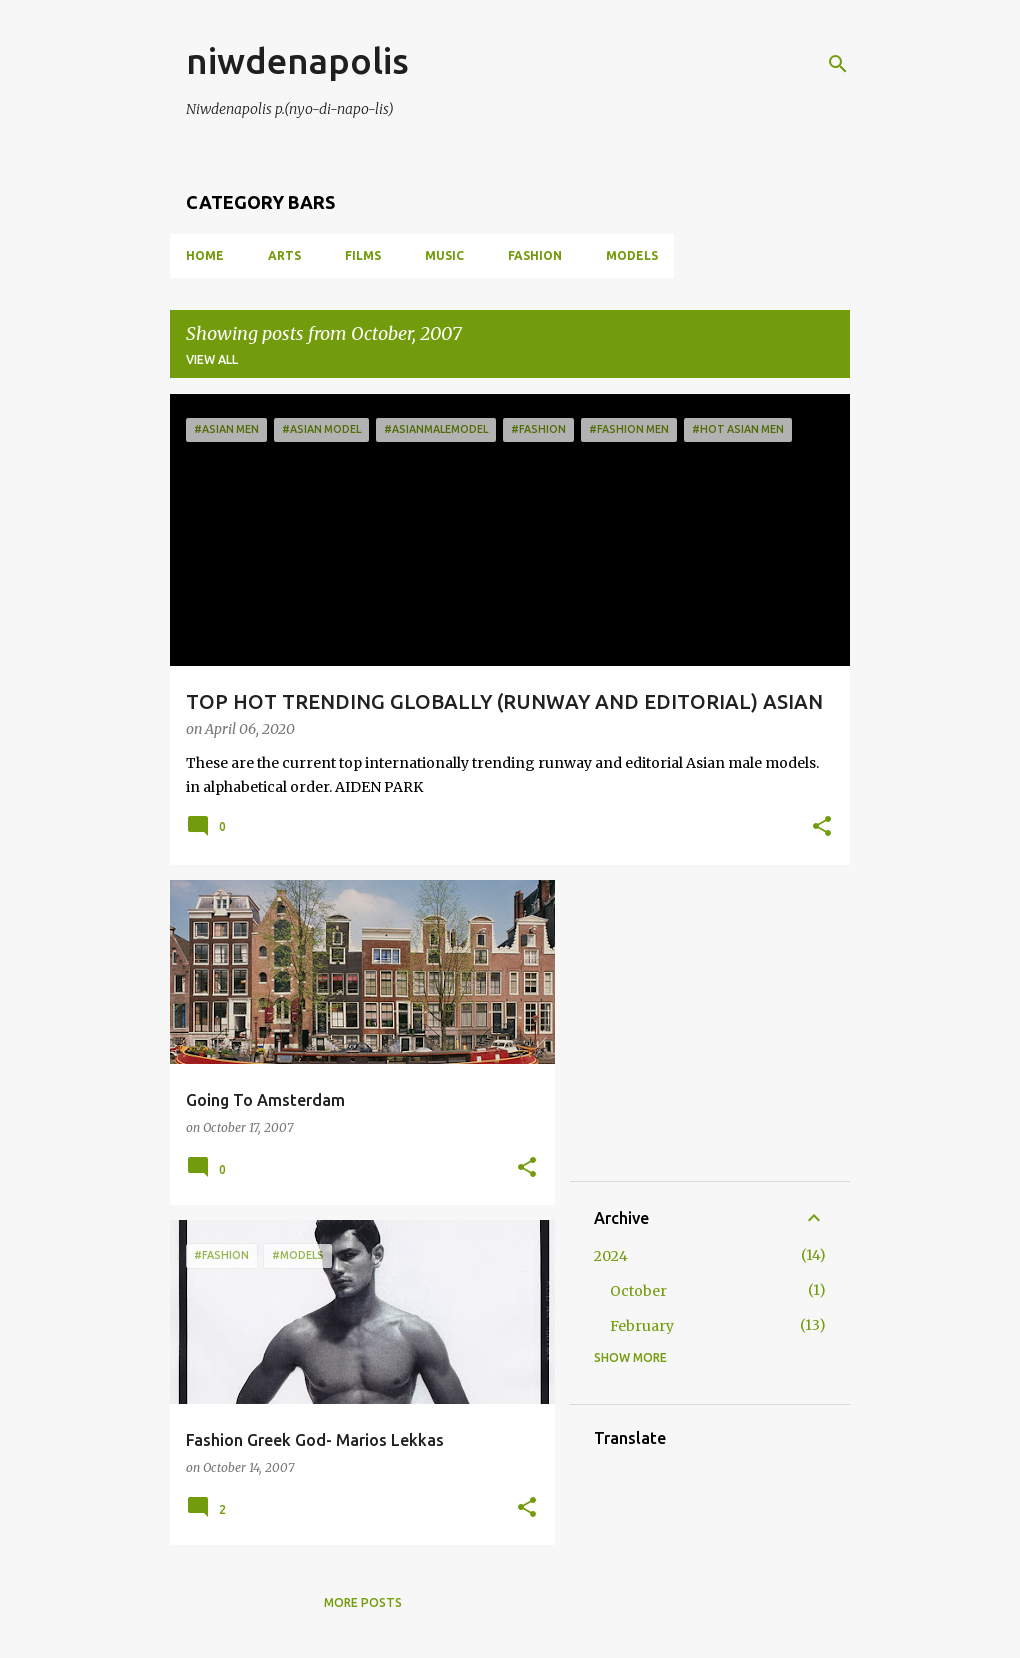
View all (212, 359)
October (638, 1291)
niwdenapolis (297, 60)
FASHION (535, 255)
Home (205, 255)
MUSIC (444, 255)
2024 (611, 1256)
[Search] (838, 64)
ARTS (284, 255)
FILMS (363, 255)
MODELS (632, 255)
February (642, 1326)
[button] (822, 828)
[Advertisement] (744, 1029)
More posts (363, 1602)
